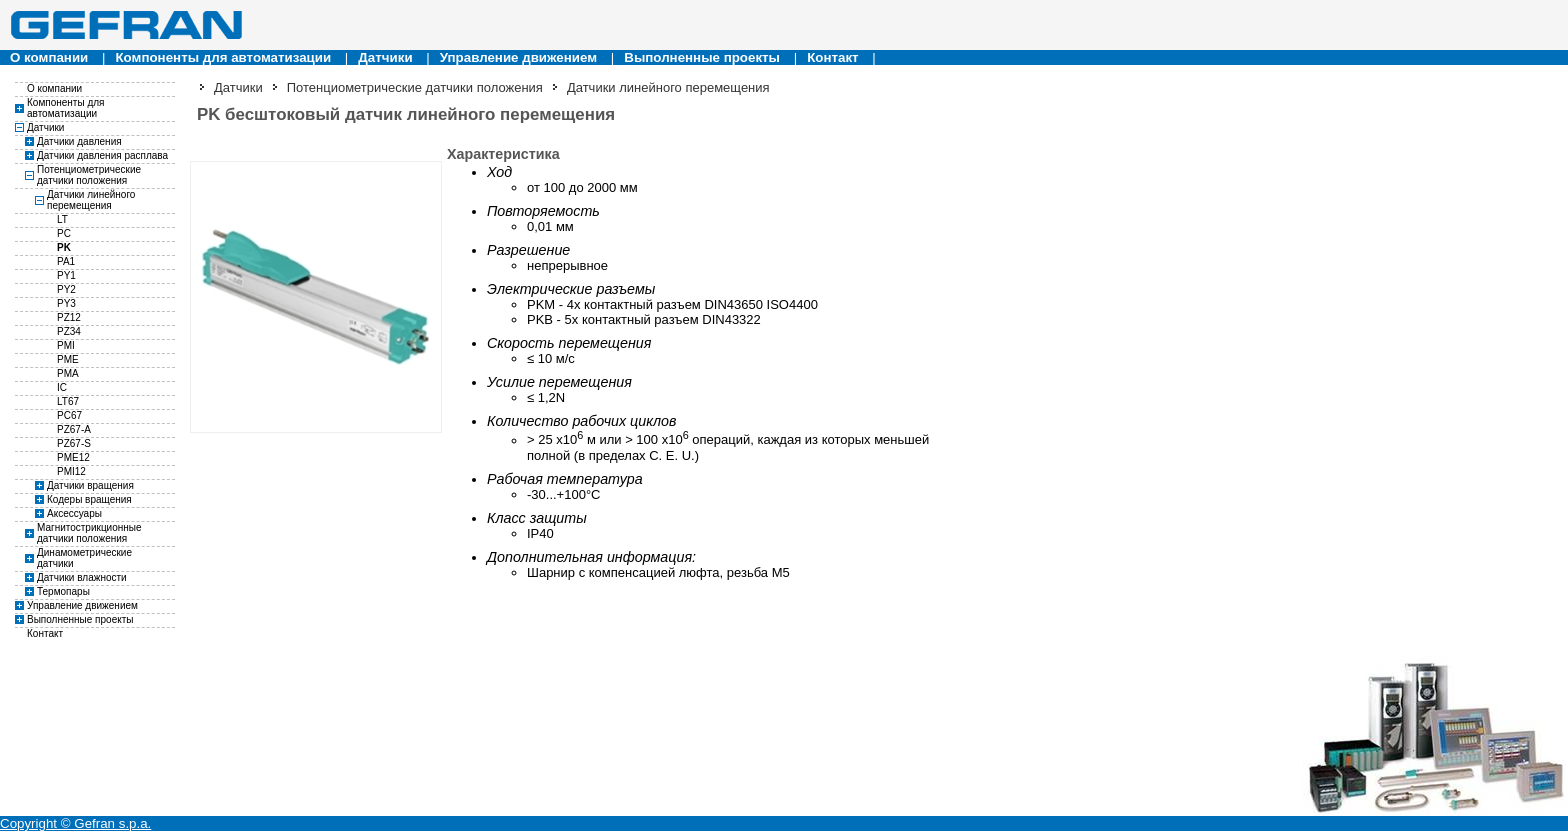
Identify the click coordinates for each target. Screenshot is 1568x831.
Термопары (63, 591)
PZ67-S (74, 443)
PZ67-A (74, 429)
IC (62, 387)
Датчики (385, 57)
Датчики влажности (82, 577)
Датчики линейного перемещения (91, 200)
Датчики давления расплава (102, 155)
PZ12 (69, 317)
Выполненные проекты (702, 57)
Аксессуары (74, 513)
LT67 (68, 401)
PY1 (66, 275)
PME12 (73, 457)
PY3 (66, 303)
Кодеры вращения (89, 499)
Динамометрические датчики (84, 558)
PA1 (66, 261)
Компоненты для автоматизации (223, 57)
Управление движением (518, 57)
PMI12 (71, 471)
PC (64, 233)
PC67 (69, 415)
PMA (68, 373)
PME (68, 359)
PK (64, 247)
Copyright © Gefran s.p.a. (75, 823)
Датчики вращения (90, 485)
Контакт (832, 57)
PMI (66, 345)
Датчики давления (79, 141)
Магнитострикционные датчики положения (89, 533)
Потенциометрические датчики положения (89, 175)
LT (62, 219)
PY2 (66, 289)
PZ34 (69, 331)
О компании (49, 57)
